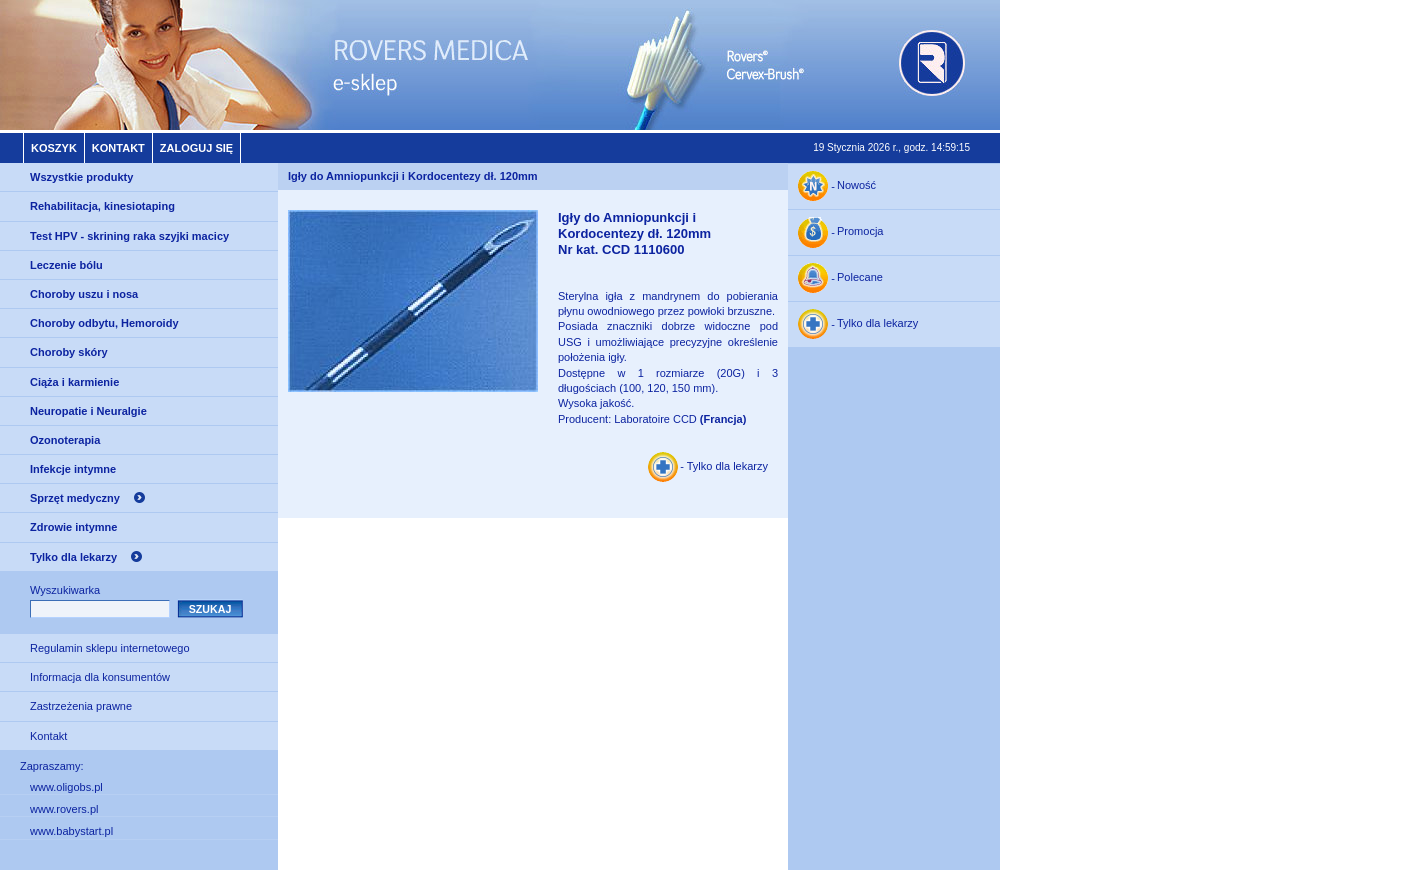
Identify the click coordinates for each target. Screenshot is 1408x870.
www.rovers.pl (64, 809)
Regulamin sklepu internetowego (110, 648)
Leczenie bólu (66, 265)
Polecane (860, 278)
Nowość (856, 186)
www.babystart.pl (71, 831)
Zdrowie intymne (73, 527)
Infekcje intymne (73, 469)
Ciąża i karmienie (74, 382)
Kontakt (118, 148)
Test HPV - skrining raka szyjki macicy (129, 236)
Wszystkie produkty (81, 177)
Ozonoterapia (65, 440)
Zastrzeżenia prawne (81, 706)
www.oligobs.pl (66, 787)
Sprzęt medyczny (75, 498)
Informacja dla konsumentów (100, 677)
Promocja (860, 232)
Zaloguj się (196, 148)
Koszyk (54, 148)
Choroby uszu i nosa (84, 294)
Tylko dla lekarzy (73, 557)
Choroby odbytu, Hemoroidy (104, 323)
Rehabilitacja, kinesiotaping (102, 206)
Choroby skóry (69, 352)
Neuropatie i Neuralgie (88, 411)
